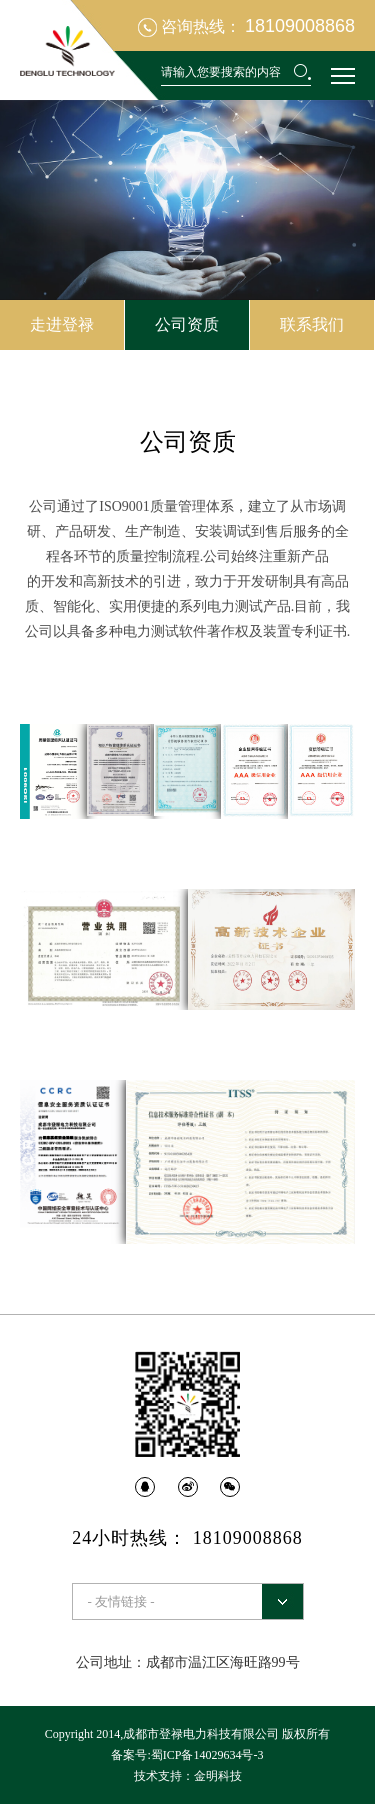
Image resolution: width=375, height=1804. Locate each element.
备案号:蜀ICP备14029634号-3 (187, 1755)
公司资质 (187, 324)
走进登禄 (62, 324)
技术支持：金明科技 (188, 1776)
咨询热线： (246, 26)
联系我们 (312, 324)
